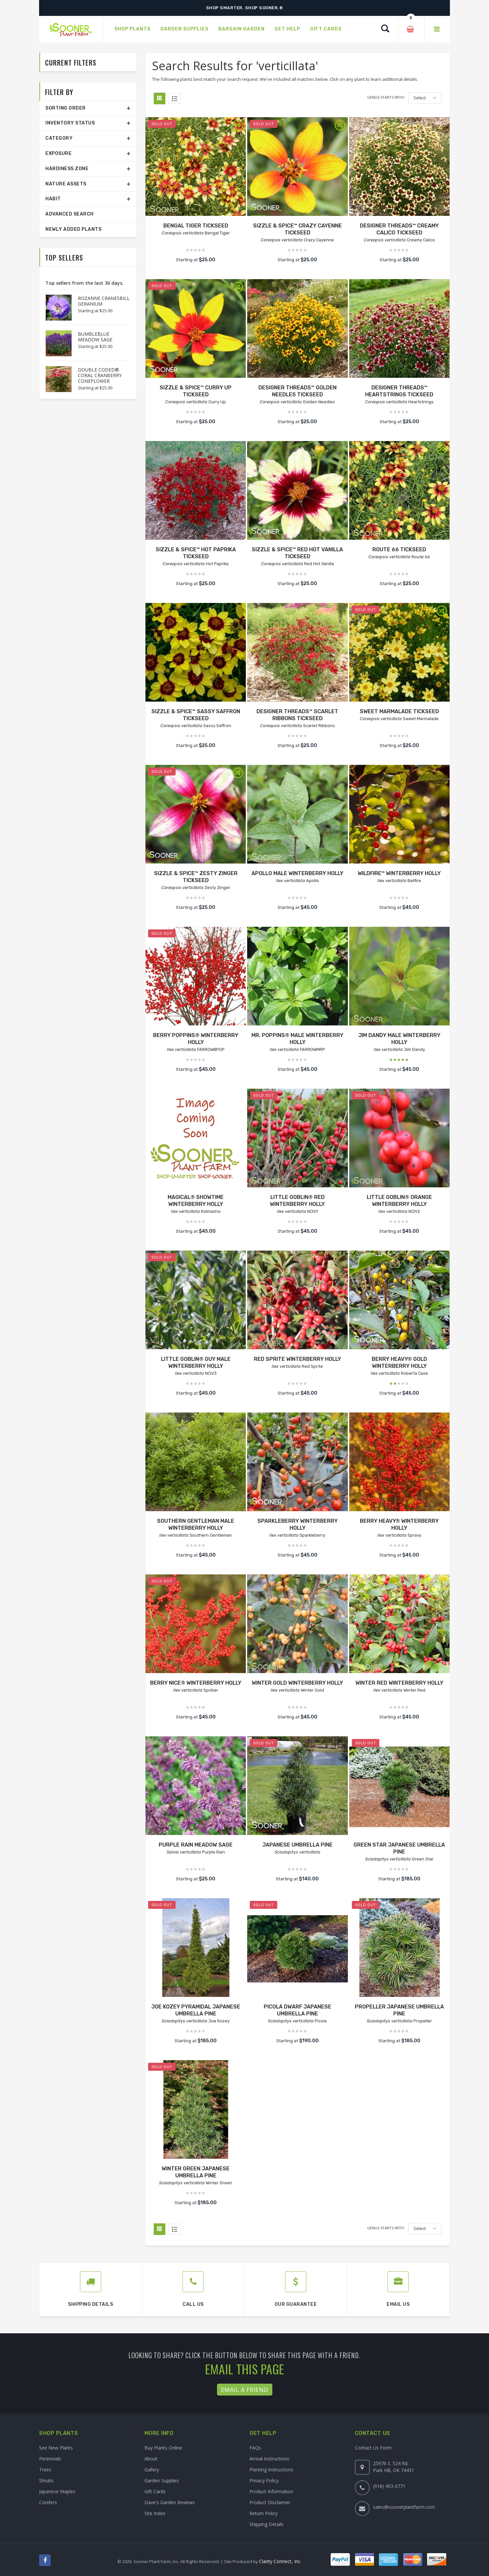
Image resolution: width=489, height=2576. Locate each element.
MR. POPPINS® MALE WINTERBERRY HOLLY (297, 1038)
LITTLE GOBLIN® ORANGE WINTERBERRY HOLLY (399, 1200)
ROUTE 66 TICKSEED (399, 549)
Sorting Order (65, 108)
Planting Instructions (271, 2469)
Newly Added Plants (73, 229)
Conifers (48, 2502)
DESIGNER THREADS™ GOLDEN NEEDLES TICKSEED (297, 391)
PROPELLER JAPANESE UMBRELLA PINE (399, 2010)
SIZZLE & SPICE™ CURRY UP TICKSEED (196, 391)
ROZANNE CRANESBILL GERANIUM (104, 301)
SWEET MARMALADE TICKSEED (399, 711)
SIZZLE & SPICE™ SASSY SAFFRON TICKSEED (195, 714)
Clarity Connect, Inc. (280, 2561)
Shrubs (46, 2480)
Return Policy (263, 2513)
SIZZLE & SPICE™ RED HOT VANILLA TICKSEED (297, 553)
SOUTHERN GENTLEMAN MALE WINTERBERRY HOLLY (195, 1524)
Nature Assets (65, 184)
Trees (45, 2469)
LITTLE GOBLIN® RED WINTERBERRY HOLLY (297, 1200)
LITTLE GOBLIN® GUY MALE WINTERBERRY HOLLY (196, 1362)
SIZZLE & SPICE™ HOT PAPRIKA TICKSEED (196, 553)
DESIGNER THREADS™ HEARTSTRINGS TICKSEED (399, 391)
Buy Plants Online (163, 2448)
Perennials (50, 2458)
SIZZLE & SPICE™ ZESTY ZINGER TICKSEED (196, 876)
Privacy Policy (264, 2480)
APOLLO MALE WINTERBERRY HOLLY (297, 873)
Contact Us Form (373, 2448)
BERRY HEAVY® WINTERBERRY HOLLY (399, 1524)
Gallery (151, 2469)
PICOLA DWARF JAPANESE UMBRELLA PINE (297, 2010)
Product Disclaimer (269, 2502)
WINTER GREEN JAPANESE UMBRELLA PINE (196, 2172)
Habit (53, 199)
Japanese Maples (57, 2491)
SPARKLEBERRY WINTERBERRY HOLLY (297, 1524)
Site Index (154, 2513)
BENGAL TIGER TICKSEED (195, 226)
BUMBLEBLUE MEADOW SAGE (95, 336)
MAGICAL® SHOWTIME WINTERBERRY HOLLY (196, 1200)
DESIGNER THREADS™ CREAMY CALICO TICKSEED (399, 229)
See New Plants (56, 2448)
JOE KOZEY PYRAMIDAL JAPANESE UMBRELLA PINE (195, 2010)
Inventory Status (70, 123)
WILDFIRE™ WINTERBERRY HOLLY (399, 873)
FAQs (255, 2448)
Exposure (58, 153)
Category (59, 138)
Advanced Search (69, 214)
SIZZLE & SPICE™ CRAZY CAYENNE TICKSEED (297, 229)
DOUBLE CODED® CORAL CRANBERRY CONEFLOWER (100, 375)
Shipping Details (266, 2524)
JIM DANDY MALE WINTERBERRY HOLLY (399, 1038)
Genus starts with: (386, 97)
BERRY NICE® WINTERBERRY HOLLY (195, 1683)
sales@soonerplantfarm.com (404, 2507)
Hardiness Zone (66, 169)
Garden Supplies (161, 2480)
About (150, 2458)
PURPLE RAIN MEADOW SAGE (196, 1845)
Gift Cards (155, 2491)
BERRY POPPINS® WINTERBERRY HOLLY (195, 1038)
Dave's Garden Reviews (169, 2502)
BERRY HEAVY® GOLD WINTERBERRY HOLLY (399, 1362)
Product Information (271, 2491)
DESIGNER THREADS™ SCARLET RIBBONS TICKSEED (297, 714)
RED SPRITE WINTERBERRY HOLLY (297, 1359)
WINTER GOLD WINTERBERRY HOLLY (297, 1683)
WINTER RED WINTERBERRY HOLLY (399, 1683)
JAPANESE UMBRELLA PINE (297, 1845)
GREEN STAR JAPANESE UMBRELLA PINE (399, 1848)
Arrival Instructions (269, 2458)
